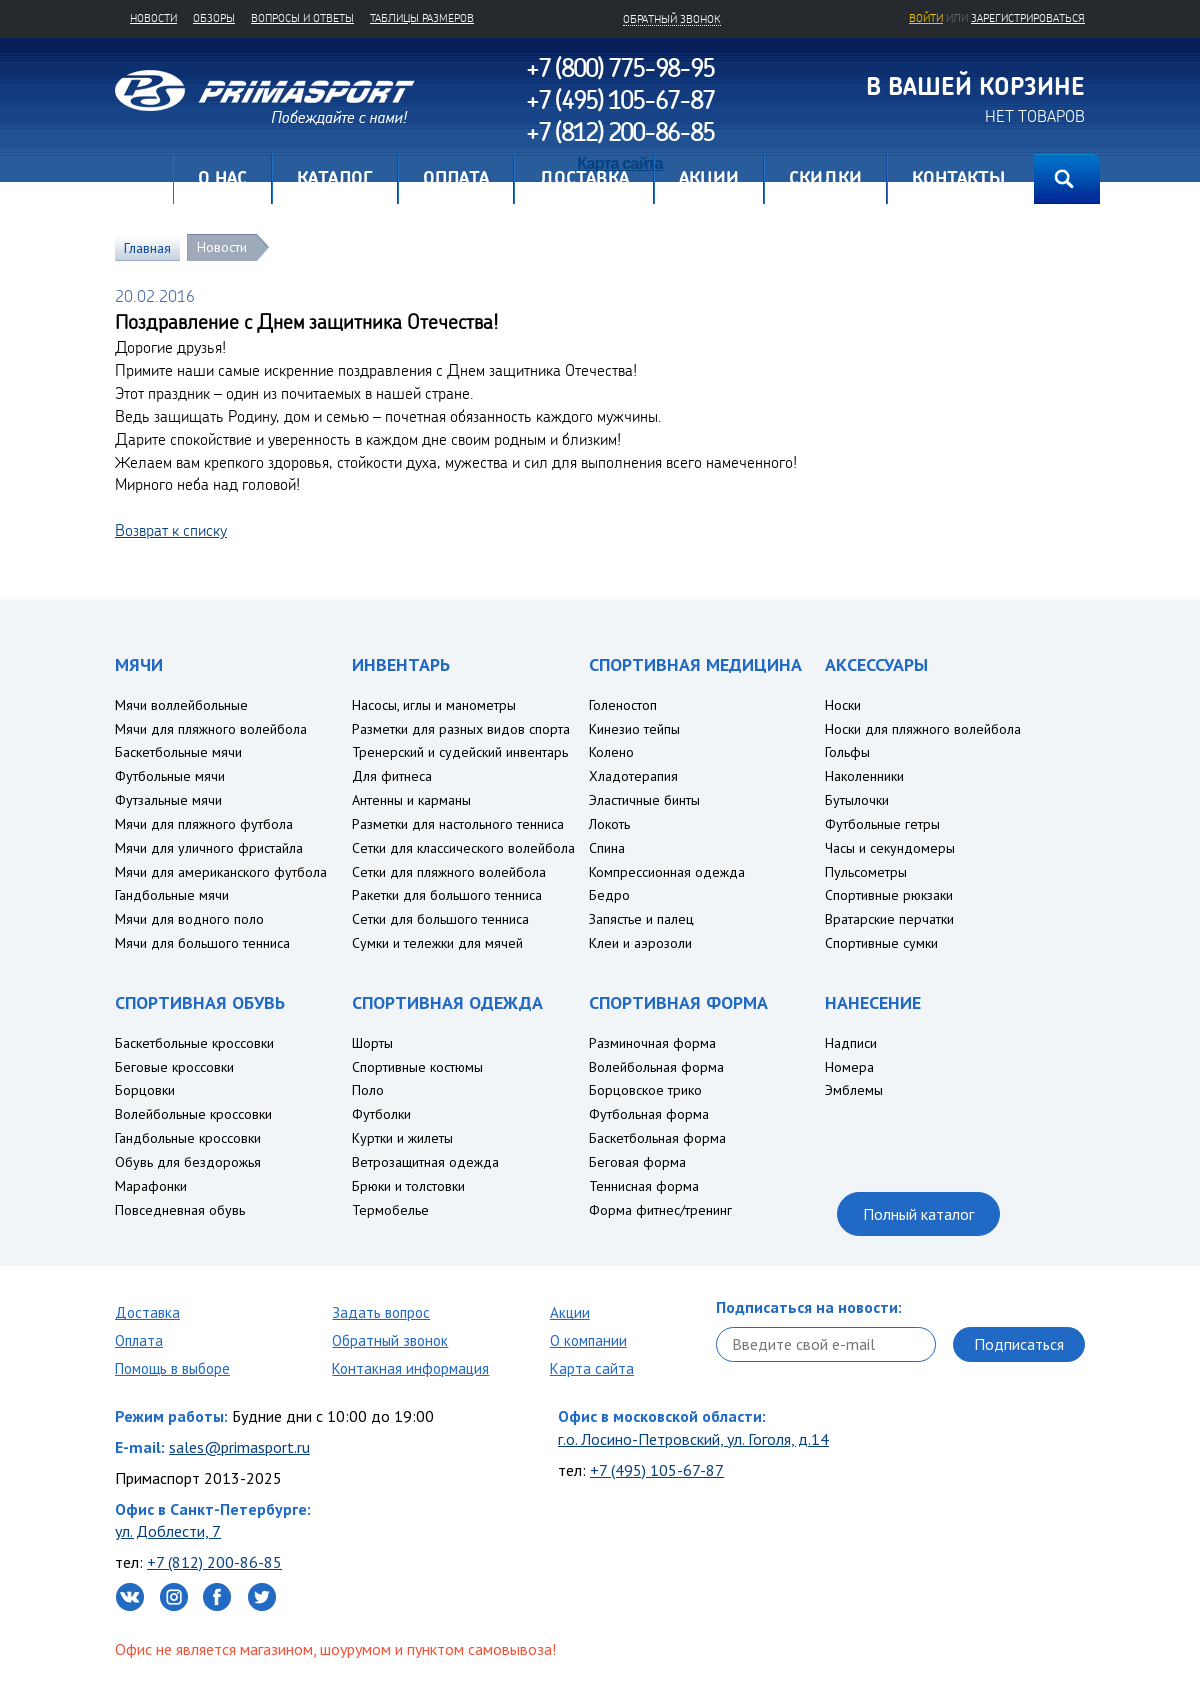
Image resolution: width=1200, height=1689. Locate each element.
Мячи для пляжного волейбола (211, 729)
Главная (144, 179)
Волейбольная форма (656, 1067)
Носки (843, 705)
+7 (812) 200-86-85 (214, 1562)
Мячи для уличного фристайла (209, 848)
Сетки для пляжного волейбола (449, 872)
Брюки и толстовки (408, 1186)
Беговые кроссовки (174, 1067)
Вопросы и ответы (302, 18)
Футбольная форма (649, 1114)
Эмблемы (854, 1090)
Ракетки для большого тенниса (447, 895)
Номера (849, 1067)
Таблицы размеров (422, 18)
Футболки (381, 1114)
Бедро (609, 895)
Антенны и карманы (411, 800)
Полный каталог (918, 1214)
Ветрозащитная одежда (425, 1162)
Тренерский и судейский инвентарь (460, 752)
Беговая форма (637, 1162)
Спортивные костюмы (417, 1067)
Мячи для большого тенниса (202, 943)
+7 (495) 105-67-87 (657, 1470)
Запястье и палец (641, 919)
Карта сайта (592, 1368)
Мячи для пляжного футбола (204, 824)
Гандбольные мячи (172, 895)
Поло (368, 1090)
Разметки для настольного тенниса (458, 824)
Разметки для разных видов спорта (461, 729)
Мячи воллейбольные (181, 705)
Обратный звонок (390, 1340)
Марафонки (151, 1186)
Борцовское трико (645, 1090)
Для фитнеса (392, 776)
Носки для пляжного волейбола (923, 729)
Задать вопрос (381, 1312)
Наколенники (864, 776)
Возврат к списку (171, 530)
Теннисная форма (644, 1186)
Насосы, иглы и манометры (434, 705)
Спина (607, 848)
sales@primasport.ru (239, 1447)
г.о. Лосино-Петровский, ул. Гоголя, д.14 (693, 1439)
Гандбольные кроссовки (188, 1138)
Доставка (147, 1312)
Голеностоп (623, 705)
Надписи (851, 1043)
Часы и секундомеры (890, 848)
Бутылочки (857, 800)
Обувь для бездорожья (188, 1162)
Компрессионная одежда (667, 872)
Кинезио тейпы (634, 729)
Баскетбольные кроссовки (194, 1043)
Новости (153, 18)
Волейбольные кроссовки (193, 1114)
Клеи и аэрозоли (640, 943)
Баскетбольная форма (657, 1138)
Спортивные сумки (881, 943)
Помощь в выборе (172, 1368)
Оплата (139, 1340)
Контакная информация (410, 1368)
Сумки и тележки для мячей (437, 943)
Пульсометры (866, 872)
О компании (588, 1340)
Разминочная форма (652, 1043)
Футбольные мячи (170, 776)
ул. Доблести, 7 (168, 1531)
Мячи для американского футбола (221, 872)
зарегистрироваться (1028, 18)
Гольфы (847, 752)
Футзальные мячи (168, 800)
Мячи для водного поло (189, 919)
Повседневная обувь (180, 1210)
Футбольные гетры (882, 824)
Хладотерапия (633, 776)
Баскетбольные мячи (178, 752)
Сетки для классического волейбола (463, 848)
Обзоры (214, 18)
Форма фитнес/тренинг (660, 1210)
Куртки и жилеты (402, 1138)
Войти (926, 18)
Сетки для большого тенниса (440, 919)
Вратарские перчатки (889, 919)
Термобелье (390, 1210)
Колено (611, 752)
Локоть (609, 824)
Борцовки (145, 1090)
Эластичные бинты (644, 800)
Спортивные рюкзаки (889, 895)
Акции (570, 1312)
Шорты (372, 1043)
